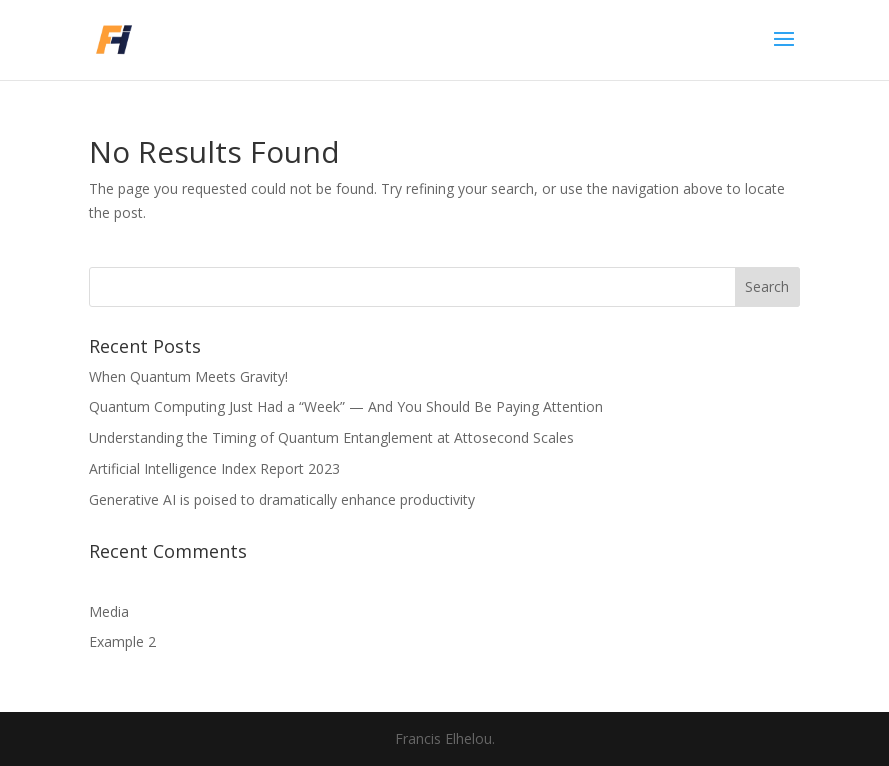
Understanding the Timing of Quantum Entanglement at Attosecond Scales (331, 437)
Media (109, 611)
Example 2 (122, 641)
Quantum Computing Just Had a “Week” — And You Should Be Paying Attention (346, 406)
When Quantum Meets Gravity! (188, 376)
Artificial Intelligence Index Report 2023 (214, 468)
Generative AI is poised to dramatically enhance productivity (282, 499)
